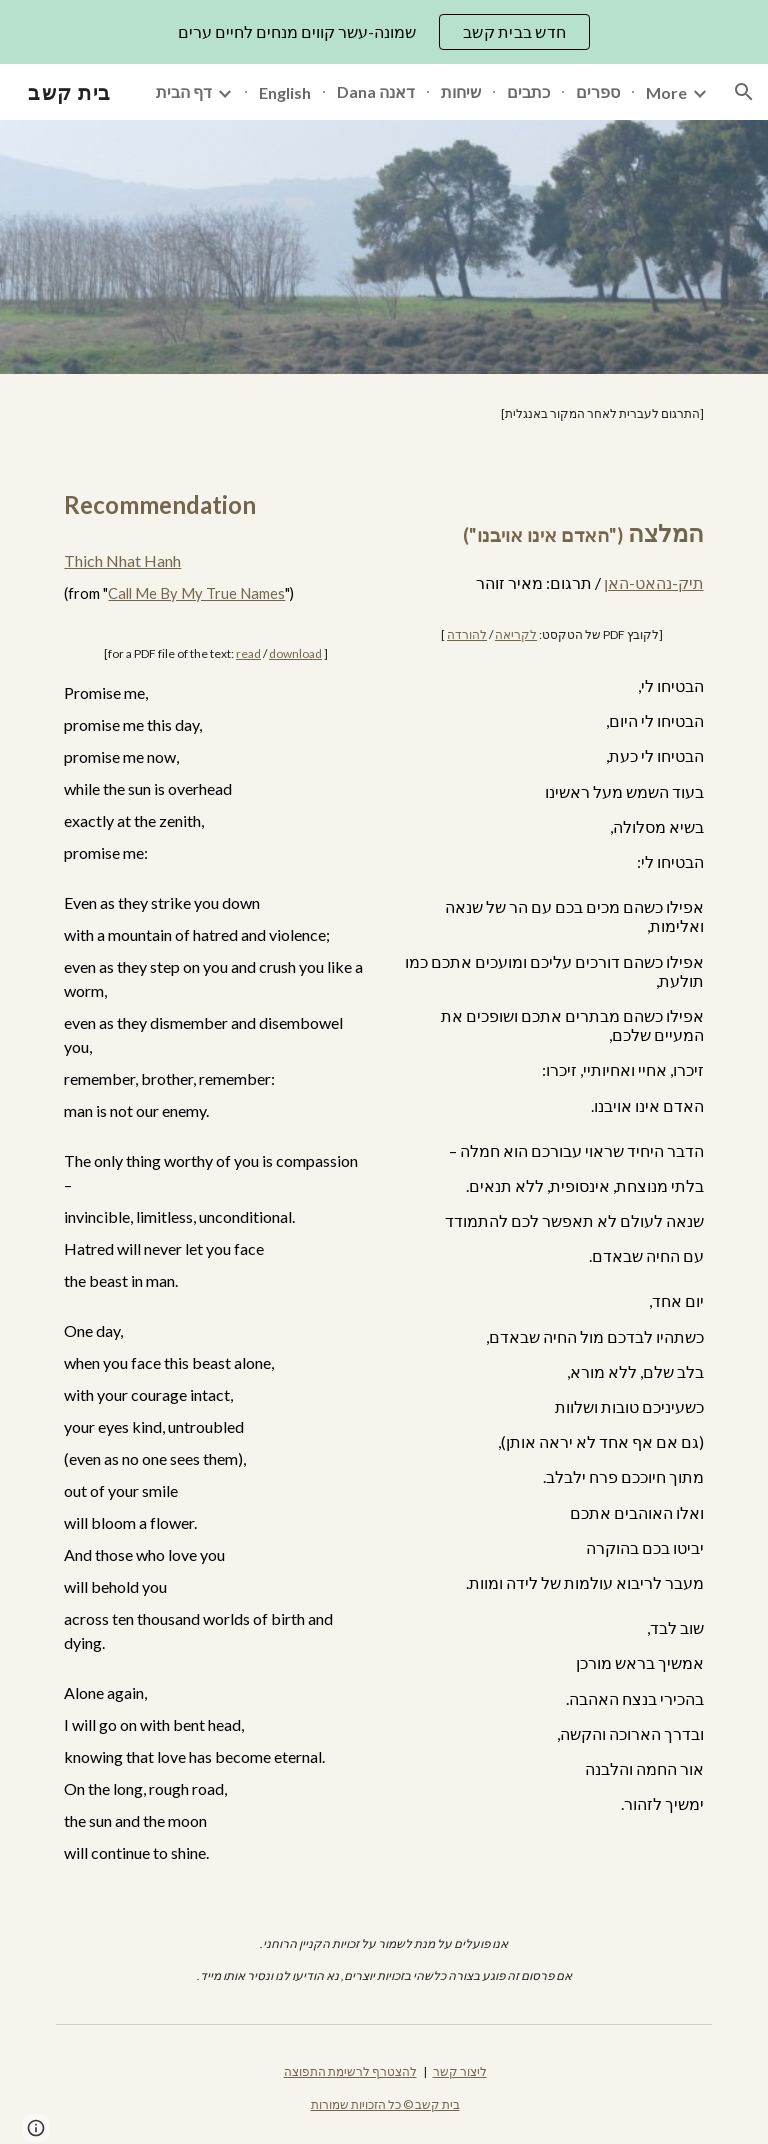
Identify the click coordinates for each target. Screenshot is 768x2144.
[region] (384, 32)
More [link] (666, 92)
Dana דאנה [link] (376, 91)
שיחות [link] (461, 91)
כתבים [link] (528, 91)
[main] (383, 414)
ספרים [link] (598, 91)
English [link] (285, 92)
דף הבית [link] (184, 91)
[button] (744, 92)
